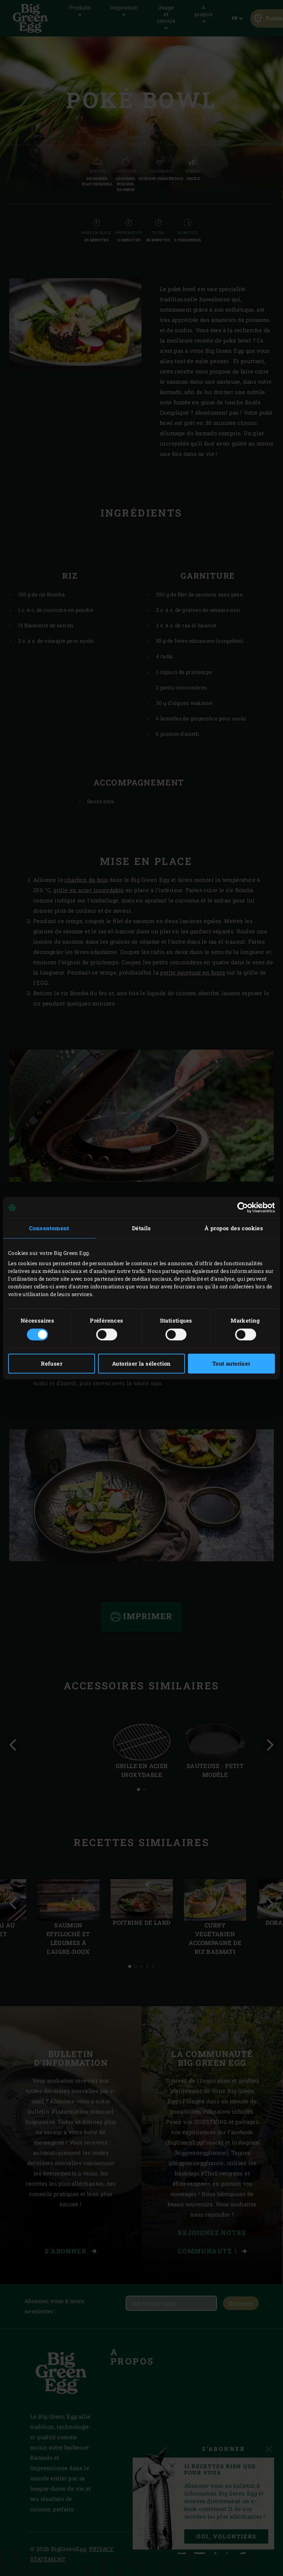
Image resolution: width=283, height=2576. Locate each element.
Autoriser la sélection (141, 1363)
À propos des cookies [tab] (234, 1228)
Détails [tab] (141, 1228)
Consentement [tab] (49, 1228)
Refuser (51, 1363)
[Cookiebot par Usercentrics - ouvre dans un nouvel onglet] (242, 1207)
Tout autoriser (231, 1363)
